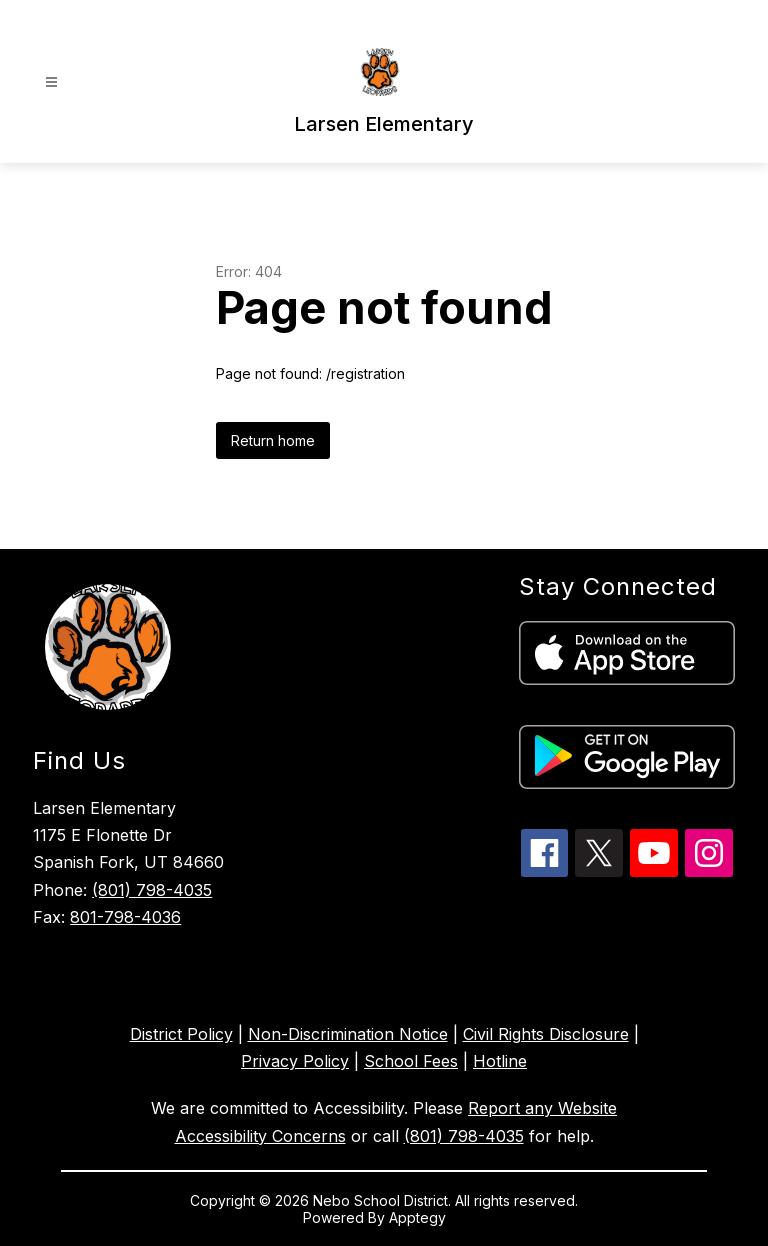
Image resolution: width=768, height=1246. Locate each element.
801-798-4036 (125, 917)
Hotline (500, 1061)
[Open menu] (51, 82)
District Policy (181, 1034)
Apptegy (419, 1217)
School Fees (411, 1061)
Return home (273, 440)
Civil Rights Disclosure (546, 1034)
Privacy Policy (295, 1061)
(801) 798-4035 (152, 890)
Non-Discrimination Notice (348, 1034)
